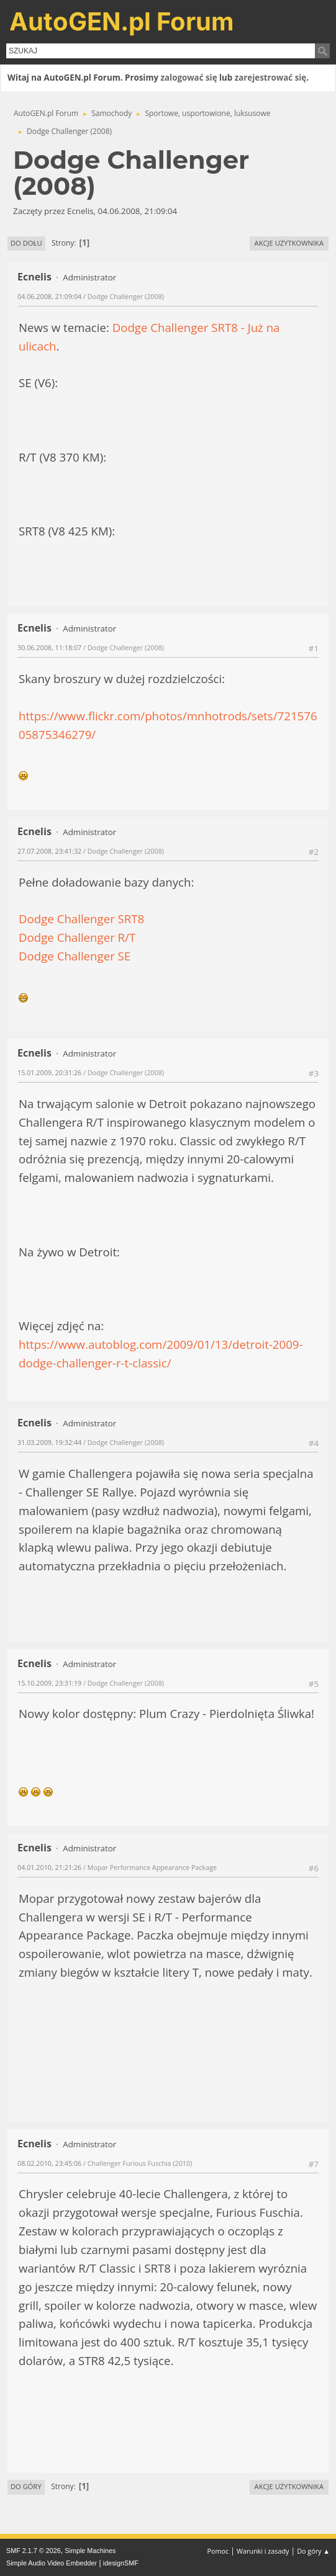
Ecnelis (34, 277)
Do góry (26, 2486)
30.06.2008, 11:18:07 (49, 647)
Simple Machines (90, 2550)
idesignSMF (120, 2563)
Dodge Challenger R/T (77, 937)
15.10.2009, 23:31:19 (49, 1683)
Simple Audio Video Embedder (51, 2563)
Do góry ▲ (313, 2551)
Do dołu (26, 243)
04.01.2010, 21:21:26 (49, 1867)
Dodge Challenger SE (74, 956)
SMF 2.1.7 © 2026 (33, 2550)
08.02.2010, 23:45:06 (49, 2163)
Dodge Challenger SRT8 (81, 918)
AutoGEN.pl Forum (121, 21)
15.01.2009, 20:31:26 (49, 1072)
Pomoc (218, 2551)
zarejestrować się (270, 77)
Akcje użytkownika (289, 243)
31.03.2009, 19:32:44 (49, 1442)
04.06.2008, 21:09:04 (49, 296)
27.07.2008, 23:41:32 (49, 851)
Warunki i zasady (263, 2551)
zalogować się (189, 77)
